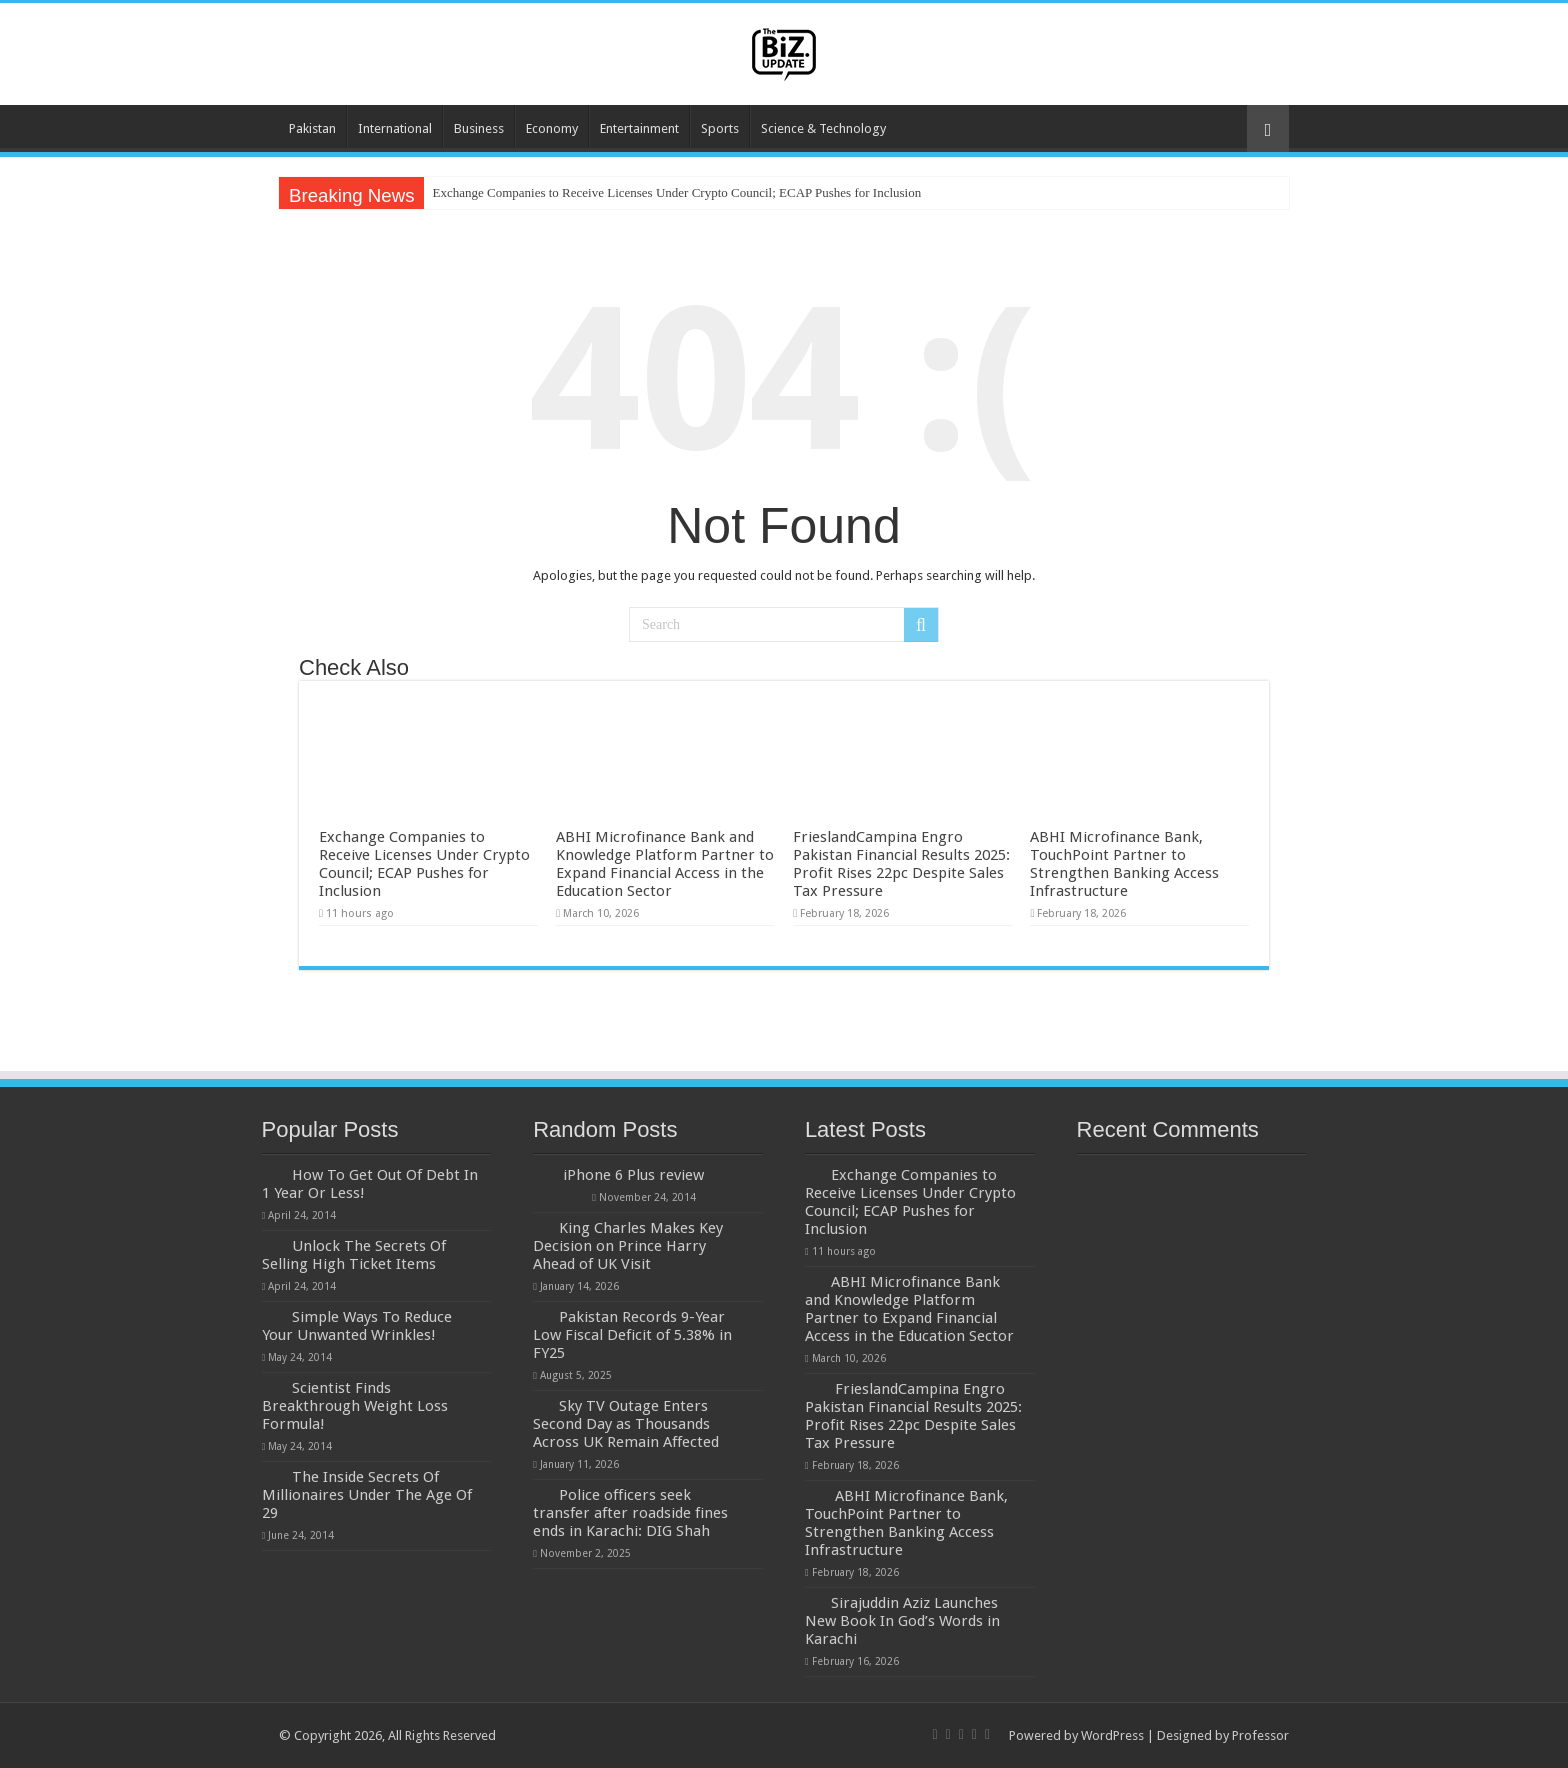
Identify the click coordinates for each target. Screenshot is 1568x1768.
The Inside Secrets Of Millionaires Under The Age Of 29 (367, 1495)
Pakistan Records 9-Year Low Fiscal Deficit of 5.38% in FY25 (632, 1335)
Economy (552, 128)
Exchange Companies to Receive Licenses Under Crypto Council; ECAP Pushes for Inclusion (676, 192)
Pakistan (312, 128)
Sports (720, 128)
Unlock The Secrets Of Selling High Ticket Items (354, 1255)
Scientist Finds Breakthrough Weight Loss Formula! (355, 1406)
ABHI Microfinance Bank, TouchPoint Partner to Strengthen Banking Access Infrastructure (1124, 864)
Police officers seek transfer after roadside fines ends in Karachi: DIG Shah (630, 1513)
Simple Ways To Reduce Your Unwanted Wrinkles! (357, 1326)
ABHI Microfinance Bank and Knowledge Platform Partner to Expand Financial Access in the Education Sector (665, 864)
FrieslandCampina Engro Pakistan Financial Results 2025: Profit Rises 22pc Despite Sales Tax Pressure (901, 864)
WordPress (1112, 1735)
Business (479, 128)
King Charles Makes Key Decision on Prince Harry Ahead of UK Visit (628, 1246)
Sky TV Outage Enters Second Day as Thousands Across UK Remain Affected (626, 1424)
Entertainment (639, 128)
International (395, 128)
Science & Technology (823, 128)
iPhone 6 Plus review (633, 1175)
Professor (1260, 1735)
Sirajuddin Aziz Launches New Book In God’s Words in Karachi (902, 1621)
